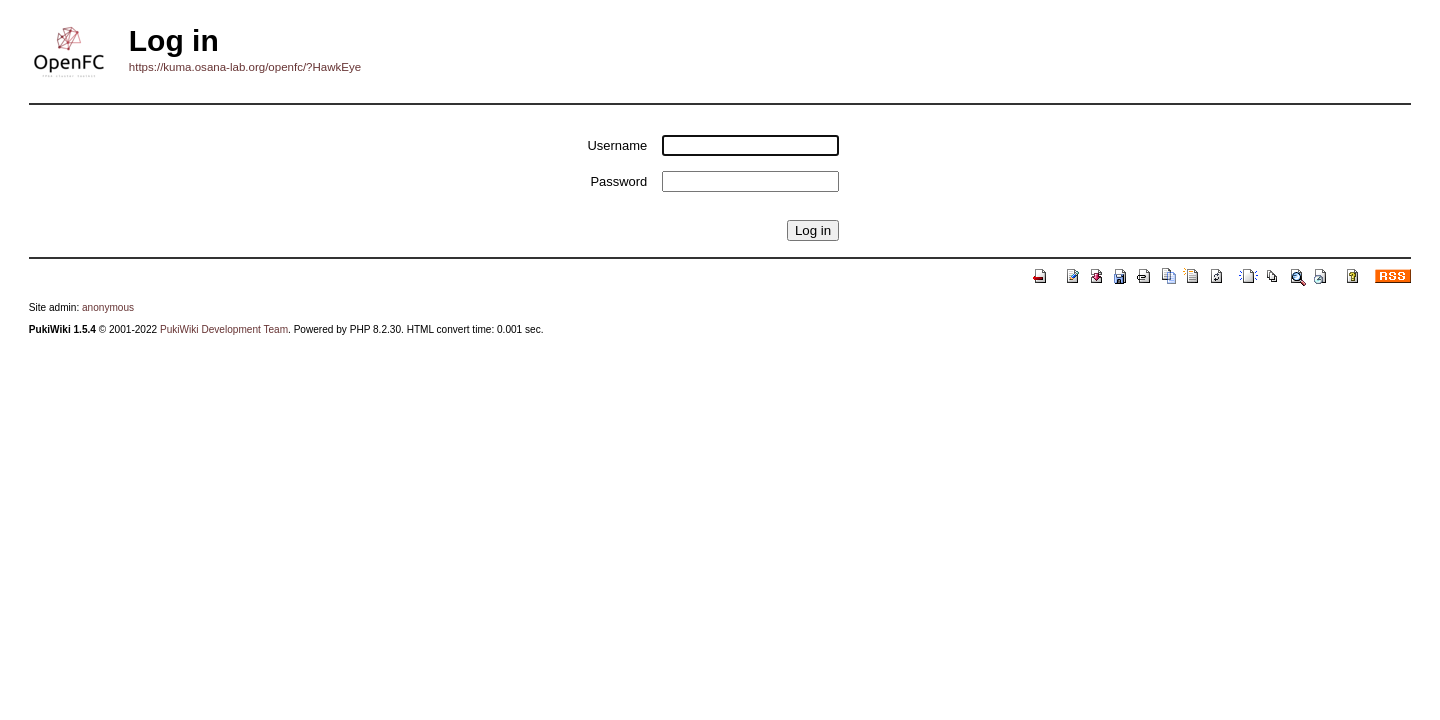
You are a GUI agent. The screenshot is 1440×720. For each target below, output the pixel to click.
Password (618, 181)
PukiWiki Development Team (224, 329)
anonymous (108, 307)
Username (618, 145)
